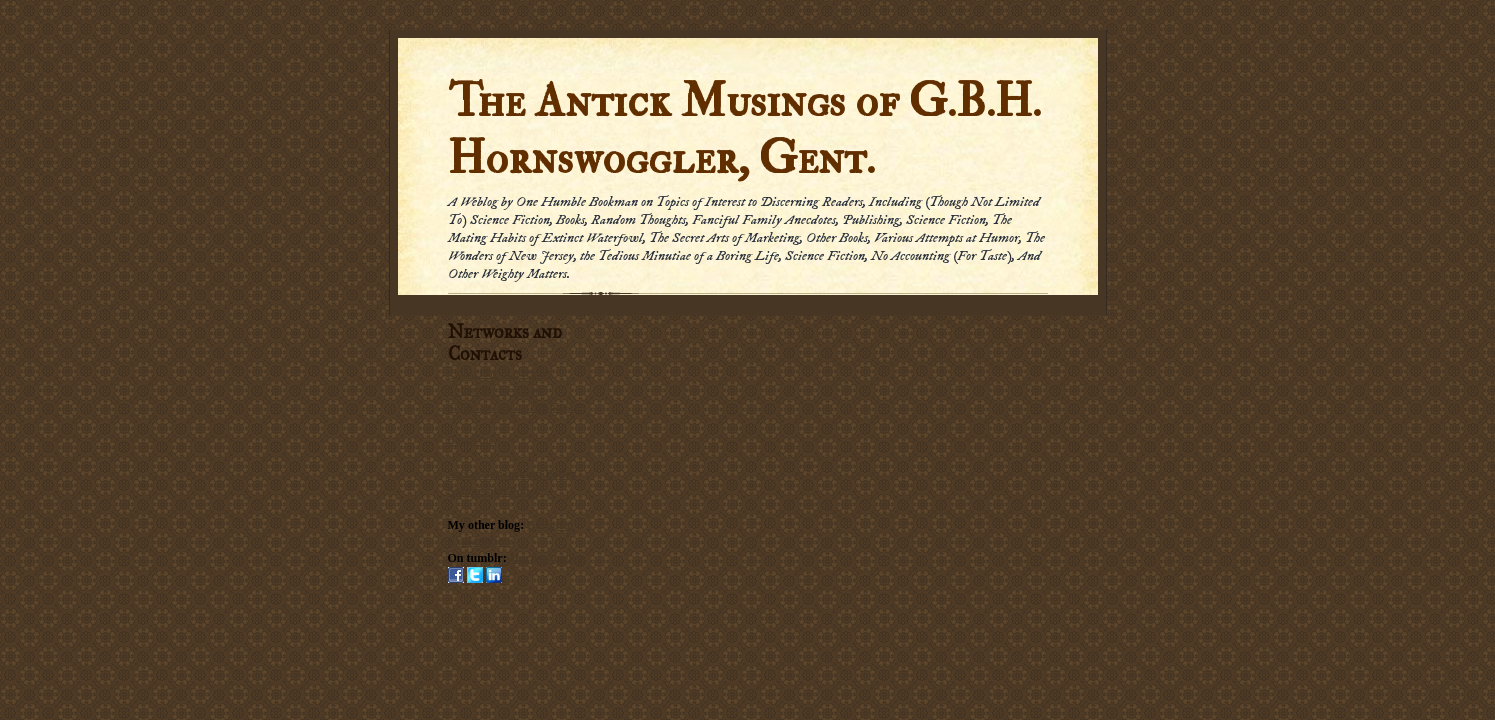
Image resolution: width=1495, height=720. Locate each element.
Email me (471, 440)
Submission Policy (494, 491)
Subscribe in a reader (501, 373)
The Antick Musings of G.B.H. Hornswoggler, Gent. (744, 130)
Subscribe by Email (495, 390)
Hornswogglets (548, 558)
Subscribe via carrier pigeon (515, 407)
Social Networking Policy (512, 474)
